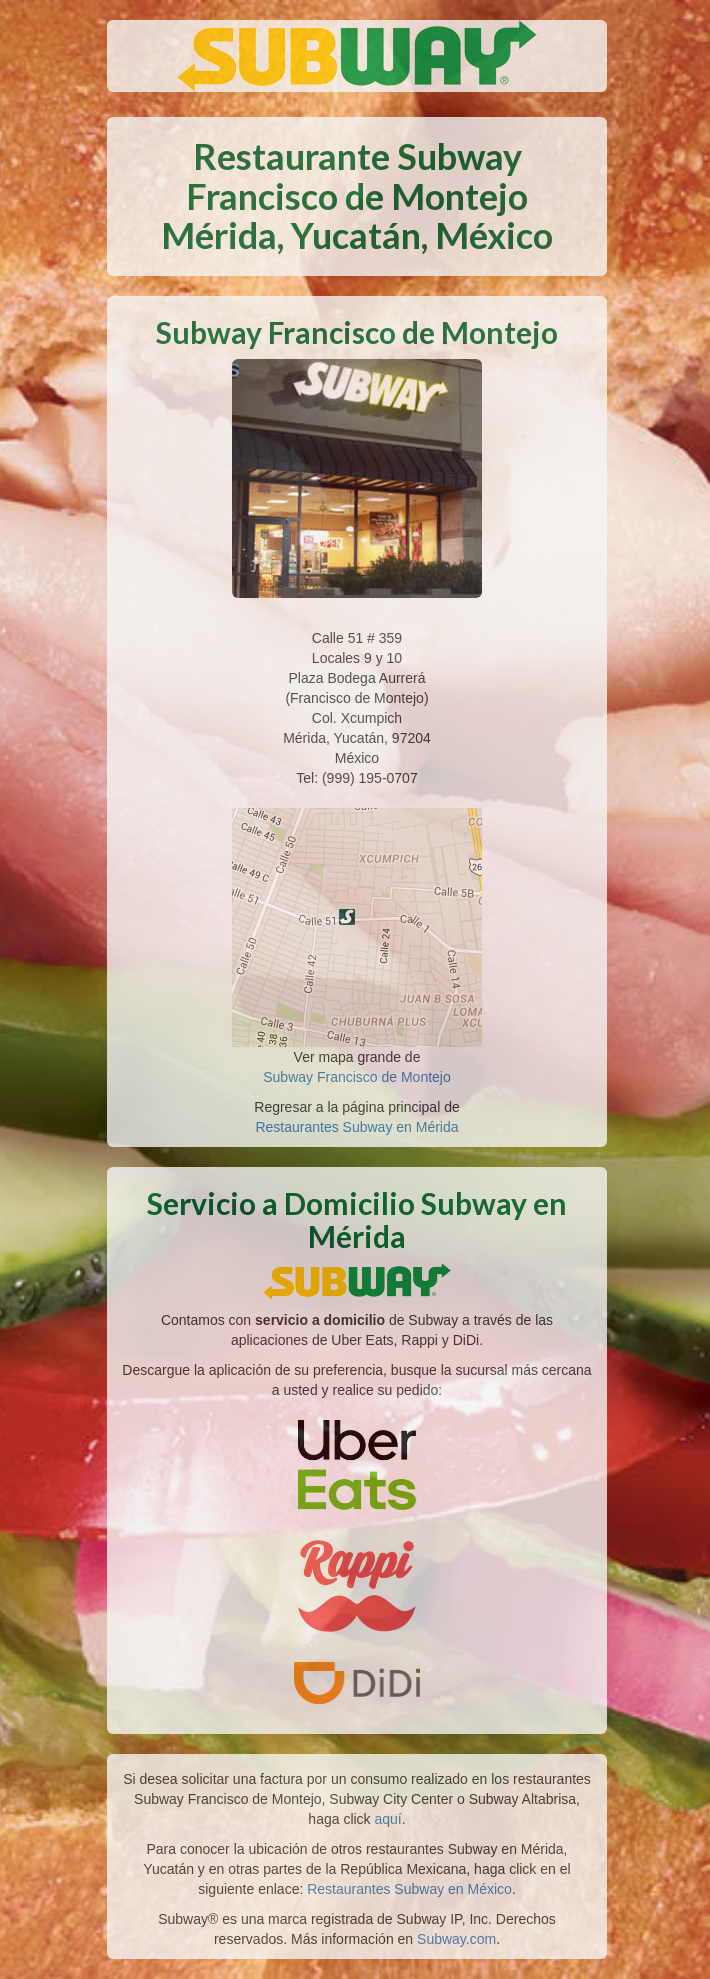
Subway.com (456, 1939)
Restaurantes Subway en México (409, 1889)
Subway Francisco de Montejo (357, 1077)
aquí (388, 1819)
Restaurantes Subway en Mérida (356, 1127)
